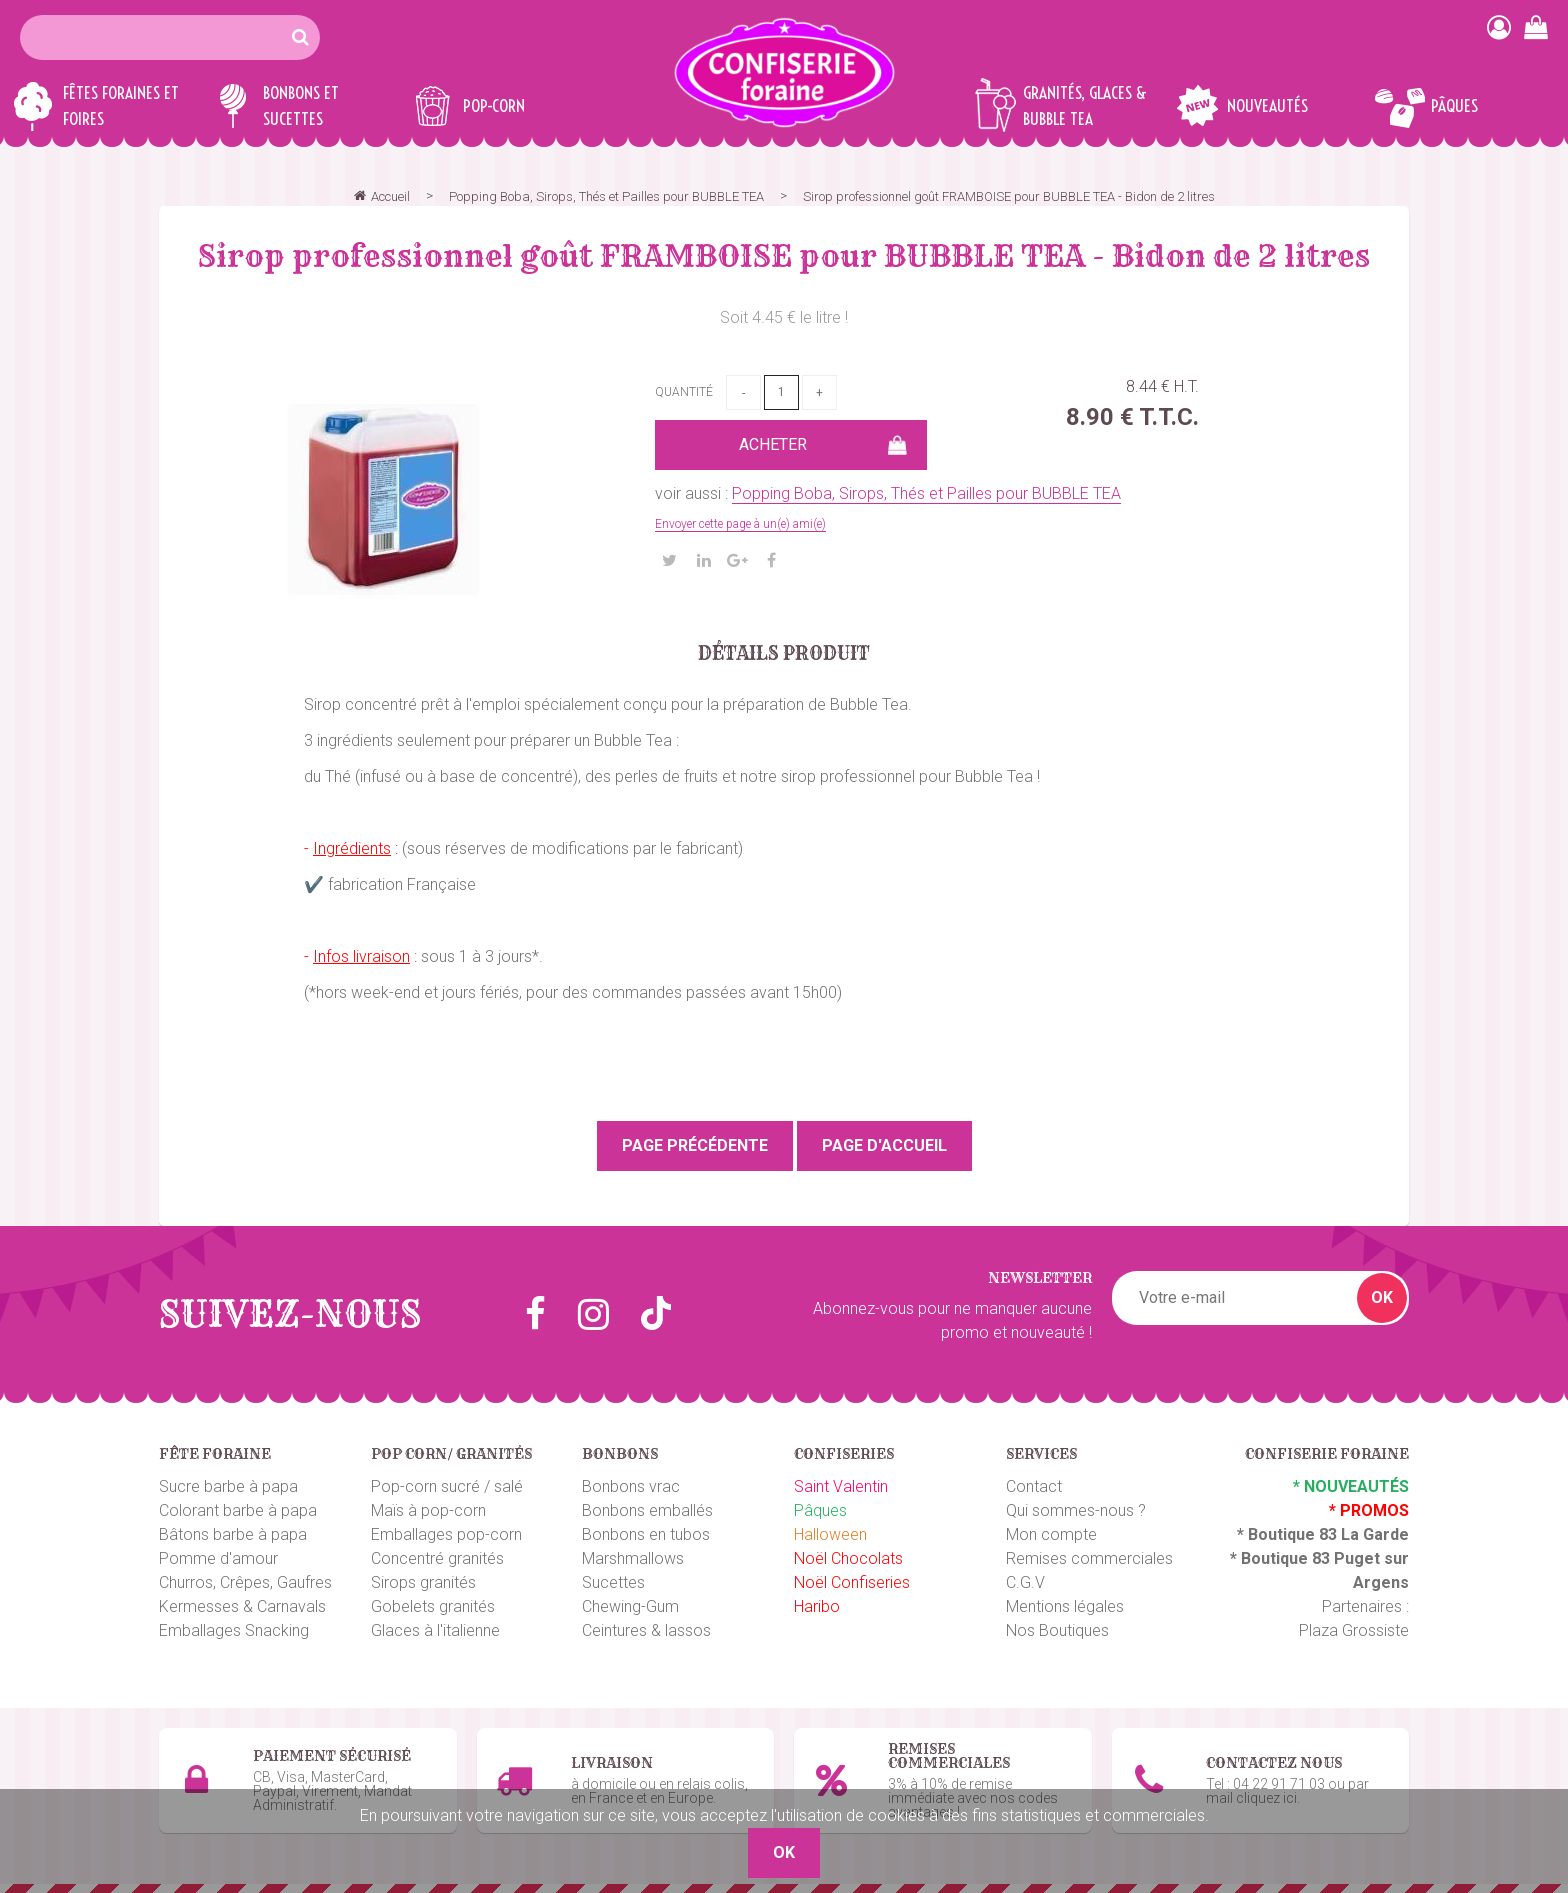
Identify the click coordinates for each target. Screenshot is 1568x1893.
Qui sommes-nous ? (1076, 1510)
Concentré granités (437, 1558)
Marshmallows (633, 1558)
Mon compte (1051, 1534)
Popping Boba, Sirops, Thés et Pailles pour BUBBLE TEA (926, 493)
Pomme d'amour (218, 1558)
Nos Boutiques (1057, 1630)
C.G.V (1025, 1582)
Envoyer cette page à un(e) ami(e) (740, 524)
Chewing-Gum (630, 1606)
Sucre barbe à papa (228, 1486)
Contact (1034, 1486)
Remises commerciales (1089, 1558)
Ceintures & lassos (646, 1630)
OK (1382, 1297)
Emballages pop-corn (446, 1534)
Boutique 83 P (1293, 1558)
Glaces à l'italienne (435, 1630)
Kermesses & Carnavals (242, 1606)
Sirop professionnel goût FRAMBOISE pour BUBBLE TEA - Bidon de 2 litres (784, 256)
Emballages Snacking (234, 1630)
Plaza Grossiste (1354, 1630)
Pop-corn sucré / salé (447, 1486)
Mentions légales (1065, 1606)
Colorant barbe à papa (238, 1510)
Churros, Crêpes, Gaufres (245, 1582)
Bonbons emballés (647, 1510)
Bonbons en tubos (646, 1534)
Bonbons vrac (631, 1486)
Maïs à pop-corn (428, 1510)
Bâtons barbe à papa (233, 1534)
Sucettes (613, 1582)
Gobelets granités (433, 1606)
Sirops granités (423, 1582)
